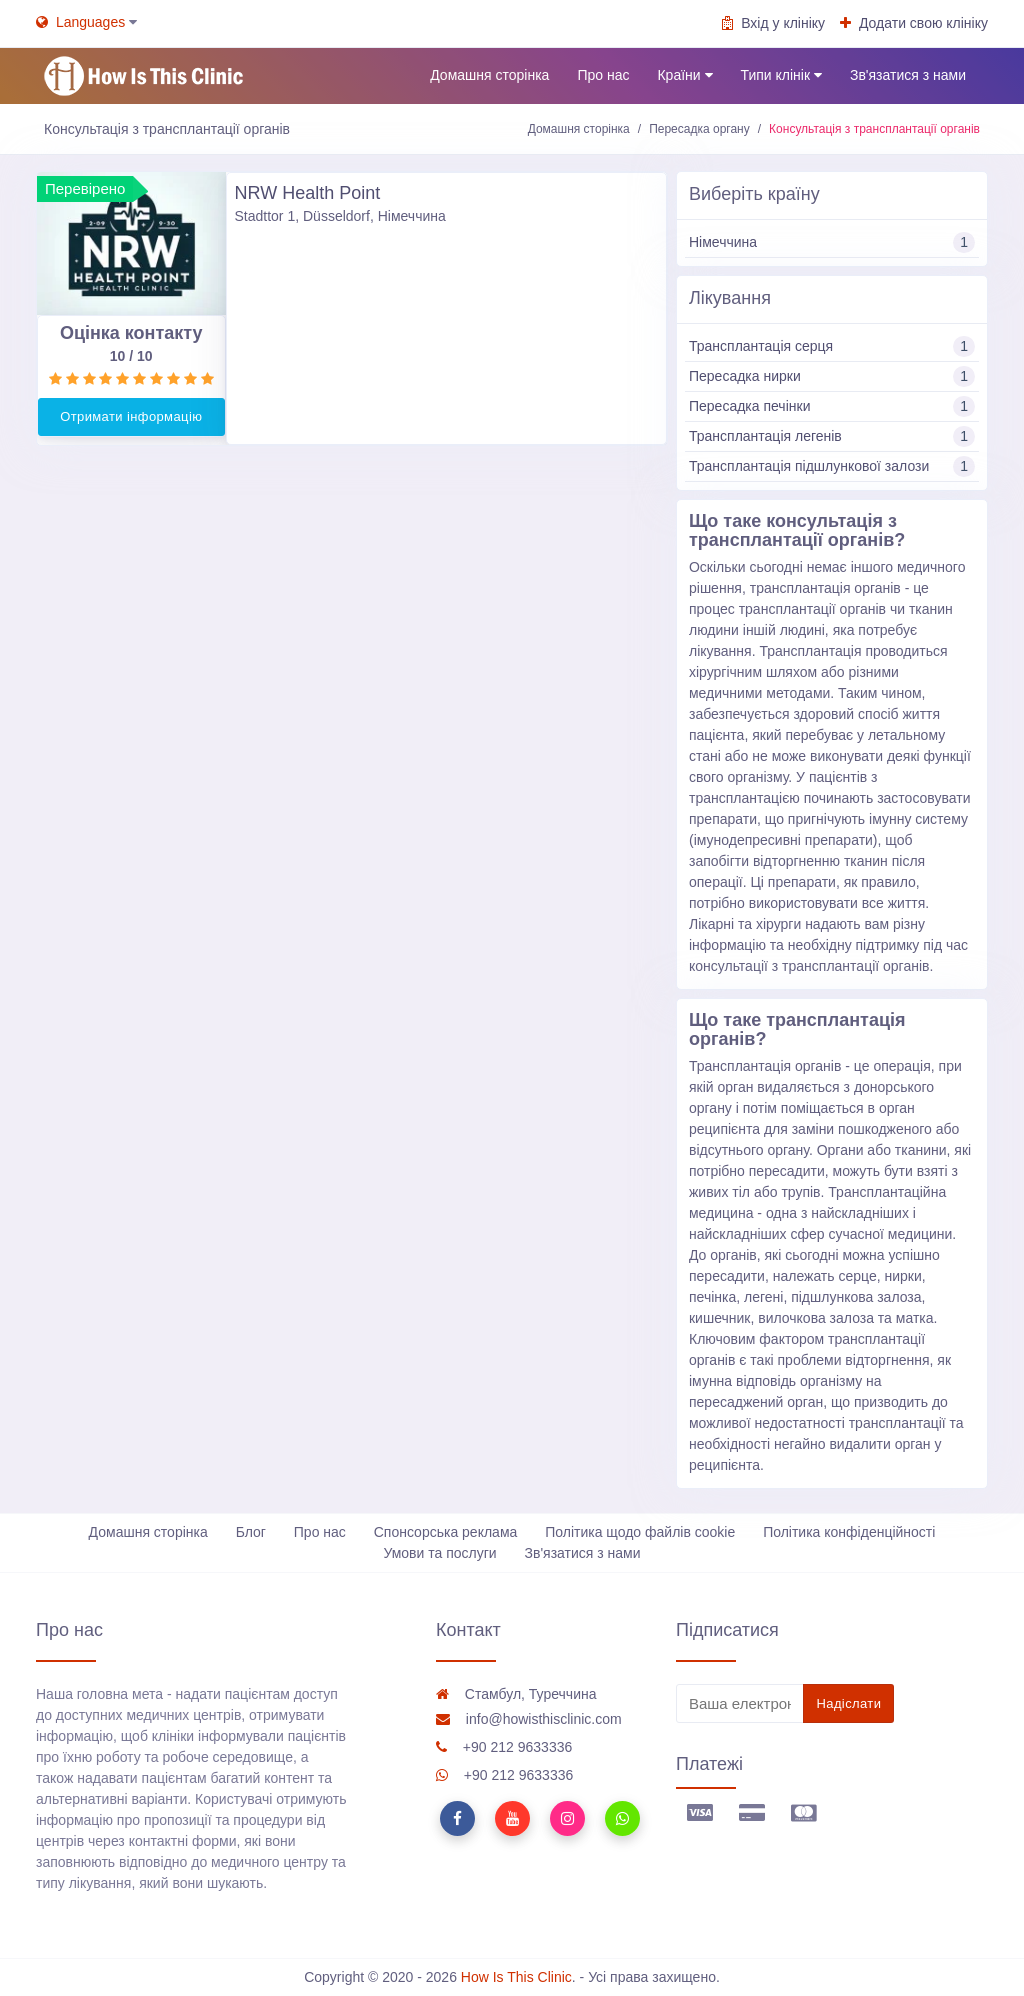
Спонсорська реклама (446, 1532)
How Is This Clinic (516, 1977)
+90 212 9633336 (504, 1747)
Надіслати (848, 1703)
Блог (251, 1532)
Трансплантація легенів (832, 436)
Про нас (603, 75)
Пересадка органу (699, 129)
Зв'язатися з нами (908, 75)
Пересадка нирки (832, 376)
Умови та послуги (439, 1553)
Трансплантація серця (832, 346)
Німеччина (832, 242)
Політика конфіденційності (849, 1532)
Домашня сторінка (489, 75)
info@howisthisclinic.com (529, 1719)
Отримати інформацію (131, 416)
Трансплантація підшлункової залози (832, 466)
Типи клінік (781, 75)
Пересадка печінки (832, 406)
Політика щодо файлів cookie (640, 1532)
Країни (684, 75)
